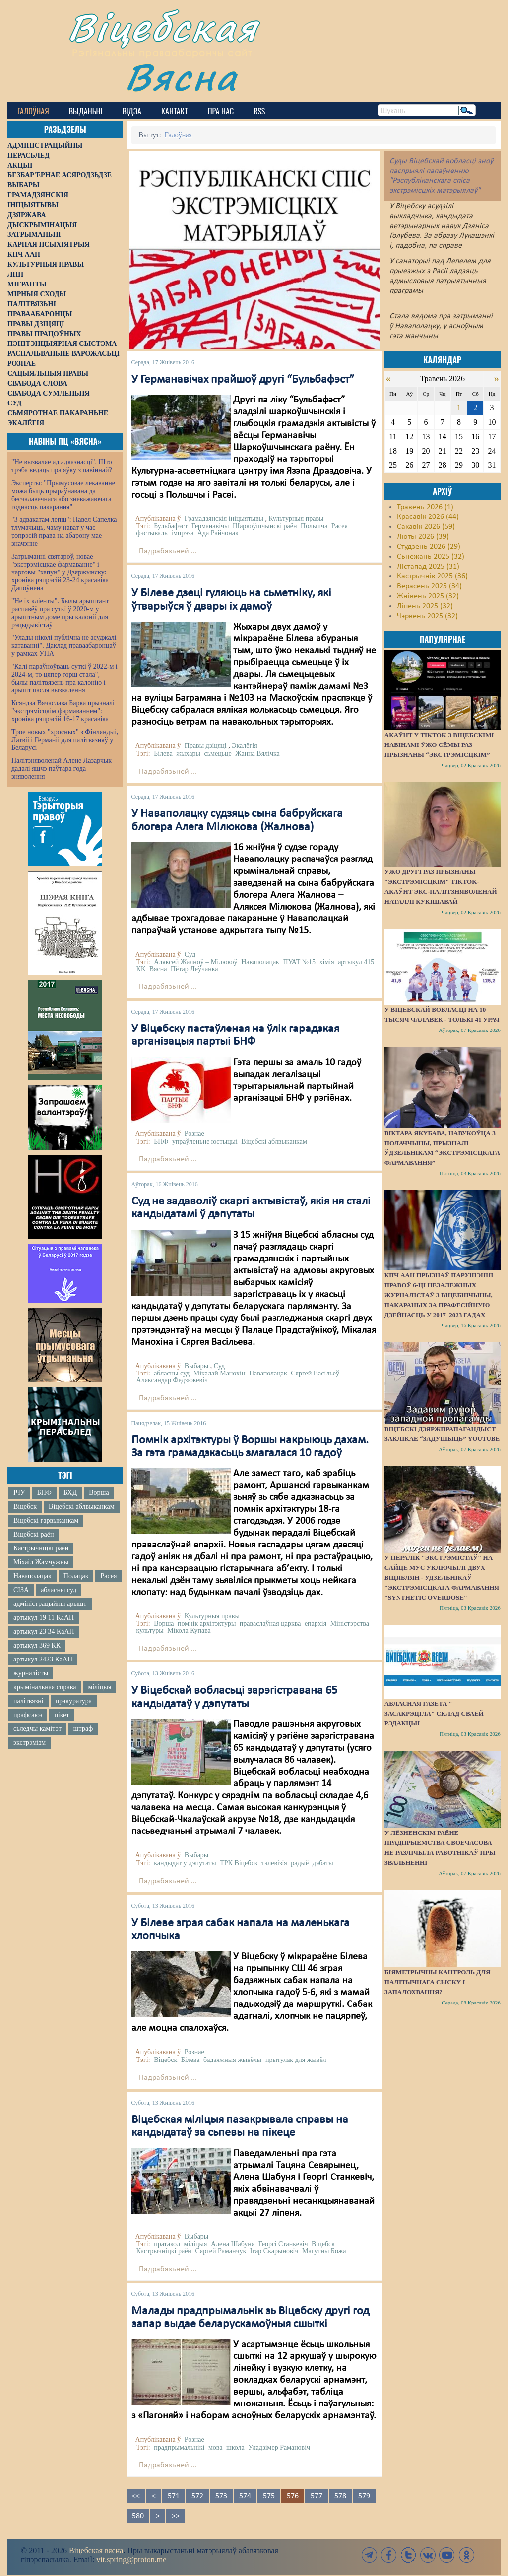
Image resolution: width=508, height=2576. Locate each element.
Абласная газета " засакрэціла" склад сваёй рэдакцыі (434, 1713)
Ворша (99, 1492)
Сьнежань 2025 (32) (430, 557)
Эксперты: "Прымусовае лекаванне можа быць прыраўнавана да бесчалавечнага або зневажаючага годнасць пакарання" (63, 495)
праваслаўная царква (270, 1623)
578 (340, 2496)
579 (364, 2496)
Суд (190, 954)
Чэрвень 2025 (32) (427, 616)
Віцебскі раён (33, 1534)
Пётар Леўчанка (194, 969)
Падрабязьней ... (168, 551)
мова (215, 2447)
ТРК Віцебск (238, 1863)
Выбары (197, 1366)
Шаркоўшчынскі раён (265, 526)
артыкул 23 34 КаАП (43, 1631)
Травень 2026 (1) (425, 507)
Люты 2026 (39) (423, 537)
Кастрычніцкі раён (40, 1548)
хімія (326, 962)
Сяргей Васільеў (315, 1373)
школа (235, 2447)
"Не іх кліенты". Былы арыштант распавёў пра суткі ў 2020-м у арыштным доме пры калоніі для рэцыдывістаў (60, 613)
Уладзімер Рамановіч (279, 2447)
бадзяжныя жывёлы (232, 2059)
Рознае (194, 1133)
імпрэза (182, 533)
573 (221, 2496)
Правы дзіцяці (206, 745)
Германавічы (210, 526)
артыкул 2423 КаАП (42, 1659)
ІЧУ (19, 1492)
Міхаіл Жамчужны (40, 1562)
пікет (61, 1714)
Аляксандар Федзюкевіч (172, 1380)
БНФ (44, 1492)
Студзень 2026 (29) (428, 547)
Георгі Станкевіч (283, 2244)
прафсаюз (27, 1714)
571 (174, 2496)
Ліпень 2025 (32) (425, 606)
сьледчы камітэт (37, 1728)
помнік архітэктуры (207, 1623)
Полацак (76, 1576)
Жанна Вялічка (257, 753)
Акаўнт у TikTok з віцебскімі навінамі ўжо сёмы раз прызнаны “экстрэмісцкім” (439, 744)
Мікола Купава (189, 1630)
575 (269, 2496)
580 (138, 2516)
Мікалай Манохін (219, 1373)
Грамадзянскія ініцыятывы (224, 518)
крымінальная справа (44, 1687)
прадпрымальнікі (179, 2447)
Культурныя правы (295, 518)
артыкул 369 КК (37, 1645)
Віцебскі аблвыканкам (81, 1506)
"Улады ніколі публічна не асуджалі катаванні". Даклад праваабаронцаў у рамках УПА (64, 645)
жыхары (188, 753)
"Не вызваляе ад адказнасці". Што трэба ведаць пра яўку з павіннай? (61, 466)
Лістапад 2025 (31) (428, 567)
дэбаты (323, 1863)
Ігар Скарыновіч (274, 2251)
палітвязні (28, 1701)
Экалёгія (244, 745)
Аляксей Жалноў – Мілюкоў (195, 962)
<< (136, 2496)
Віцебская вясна (96, 2550)
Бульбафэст (171, 526)
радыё (300, 1863)
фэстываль (152, 533)
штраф (83, 1728)
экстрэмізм (29, 1742)
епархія (315, 1623)
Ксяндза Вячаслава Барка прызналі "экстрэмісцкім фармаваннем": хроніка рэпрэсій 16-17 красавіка (63, 711)
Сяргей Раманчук (220, 2251)
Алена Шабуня (232, 2244)
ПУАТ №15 (299, 962)
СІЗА (21, 1590)
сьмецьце (217, 753)
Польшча (314, 526)
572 (197, 2496)
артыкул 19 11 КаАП (43, 1617)
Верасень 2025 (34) (429, 586)
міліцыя (99, 1687)
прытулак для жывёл (295, 2059)
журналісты (30, 1673)
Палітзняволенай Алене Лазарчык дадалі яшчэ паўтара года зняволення (61, 768)
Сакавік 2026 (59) (426, 527)
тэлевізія (274, 1863)
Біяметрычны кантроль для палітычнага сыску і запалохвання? (437, 1982)
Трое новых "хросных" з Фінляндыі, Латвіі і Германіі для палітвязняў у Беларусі (65, 739)
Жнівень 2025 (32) (428, 596)
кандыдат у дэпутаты (185, 1863)
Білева (163, 753)
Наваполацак (32, 1576)
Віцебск (25, 1506)
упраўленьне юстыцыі (205, 1141)
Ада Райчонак (218, 533)
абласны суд (58, 1590)
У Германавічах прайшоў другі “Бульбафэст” (242, 380)
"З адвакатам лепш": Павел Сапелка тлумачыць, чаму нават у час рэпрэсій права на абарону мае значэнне (64, 531)
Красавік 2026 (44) (428, 517)
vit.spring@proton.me (131, 2559)
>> (176, 2516)
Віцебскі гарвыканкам (45, 1520)
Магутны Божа (324, 2251)
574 (245, 2496)
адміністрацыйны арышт (50, 1603)
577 (316, 2496)
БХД (70, 1492)
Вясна (181, 76)
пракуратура (74, 1701)
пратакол (167, 2244)
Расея (108, 1576)
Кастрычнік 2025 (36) (432, 576)
